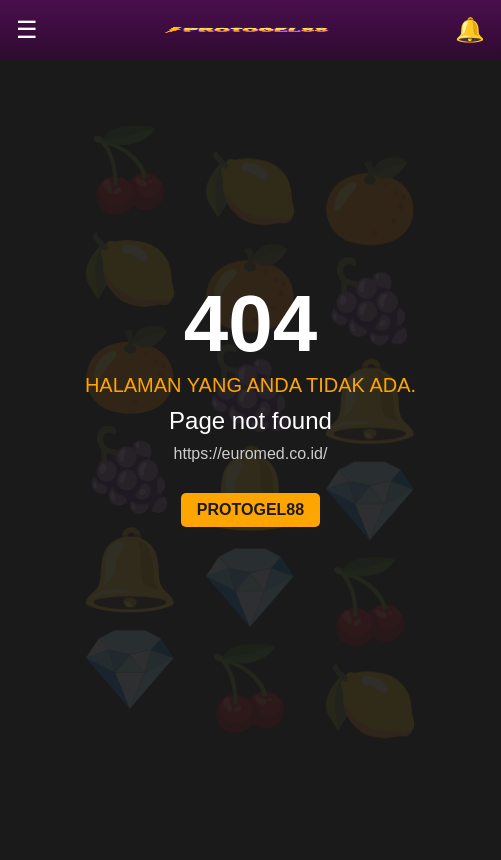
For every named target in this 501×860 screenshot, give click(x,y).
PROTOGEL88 (250, 509)
